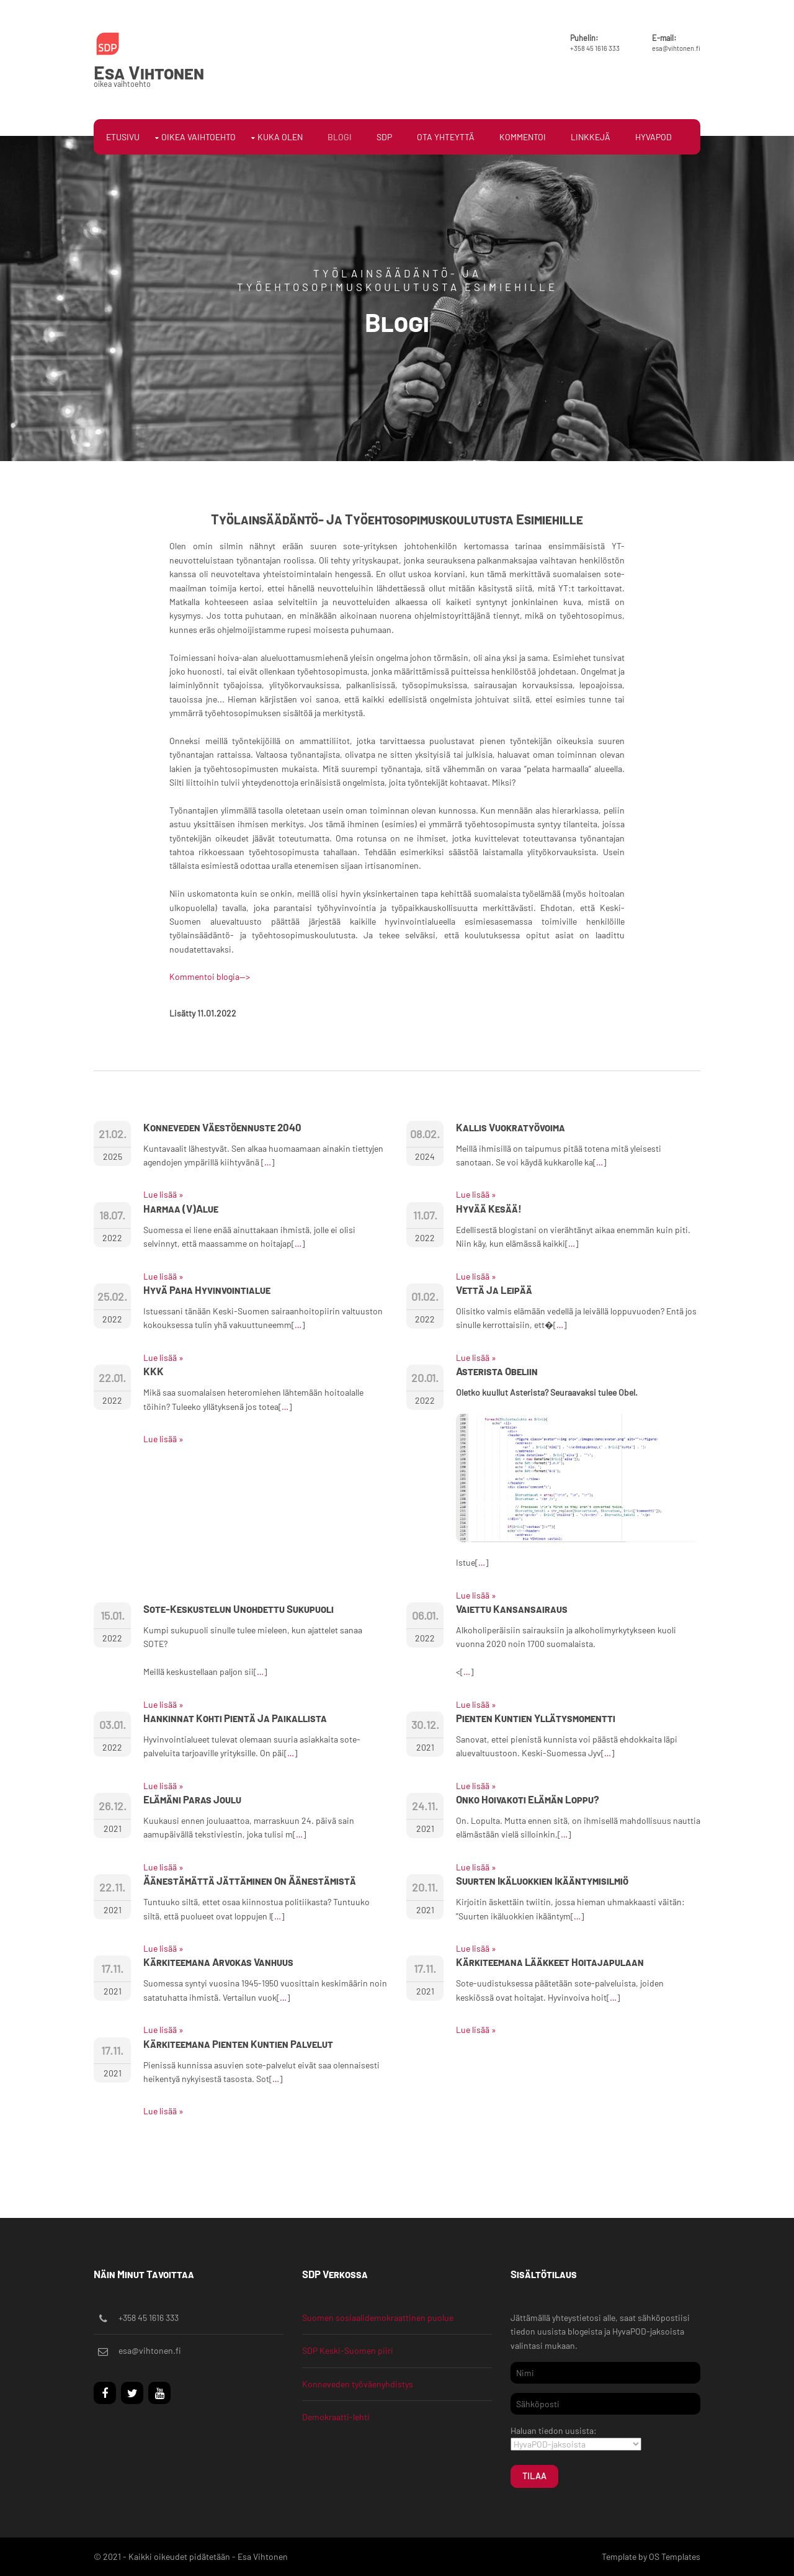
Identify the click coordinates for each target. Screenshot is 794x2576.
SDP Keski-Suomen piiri (347, 2350)
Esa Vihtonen (149, 72)
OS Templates (674, 2556)
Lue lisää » (163, 1194)
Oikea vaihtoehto (198, 137)
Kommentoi (522, 137)
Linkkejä (590, 137)
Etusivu (123, 137)
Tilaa (534, 2476)
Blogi (340, 137)
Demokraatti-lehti (336, 2417)
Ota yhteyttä (446, 137)
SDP (384, 137)
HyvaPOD (653, 137)
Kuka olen (280, 137)
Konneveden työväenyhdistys (357, 2384)
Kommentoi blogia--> (209, 976)
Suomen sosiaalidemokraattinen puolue (377, 2317)
